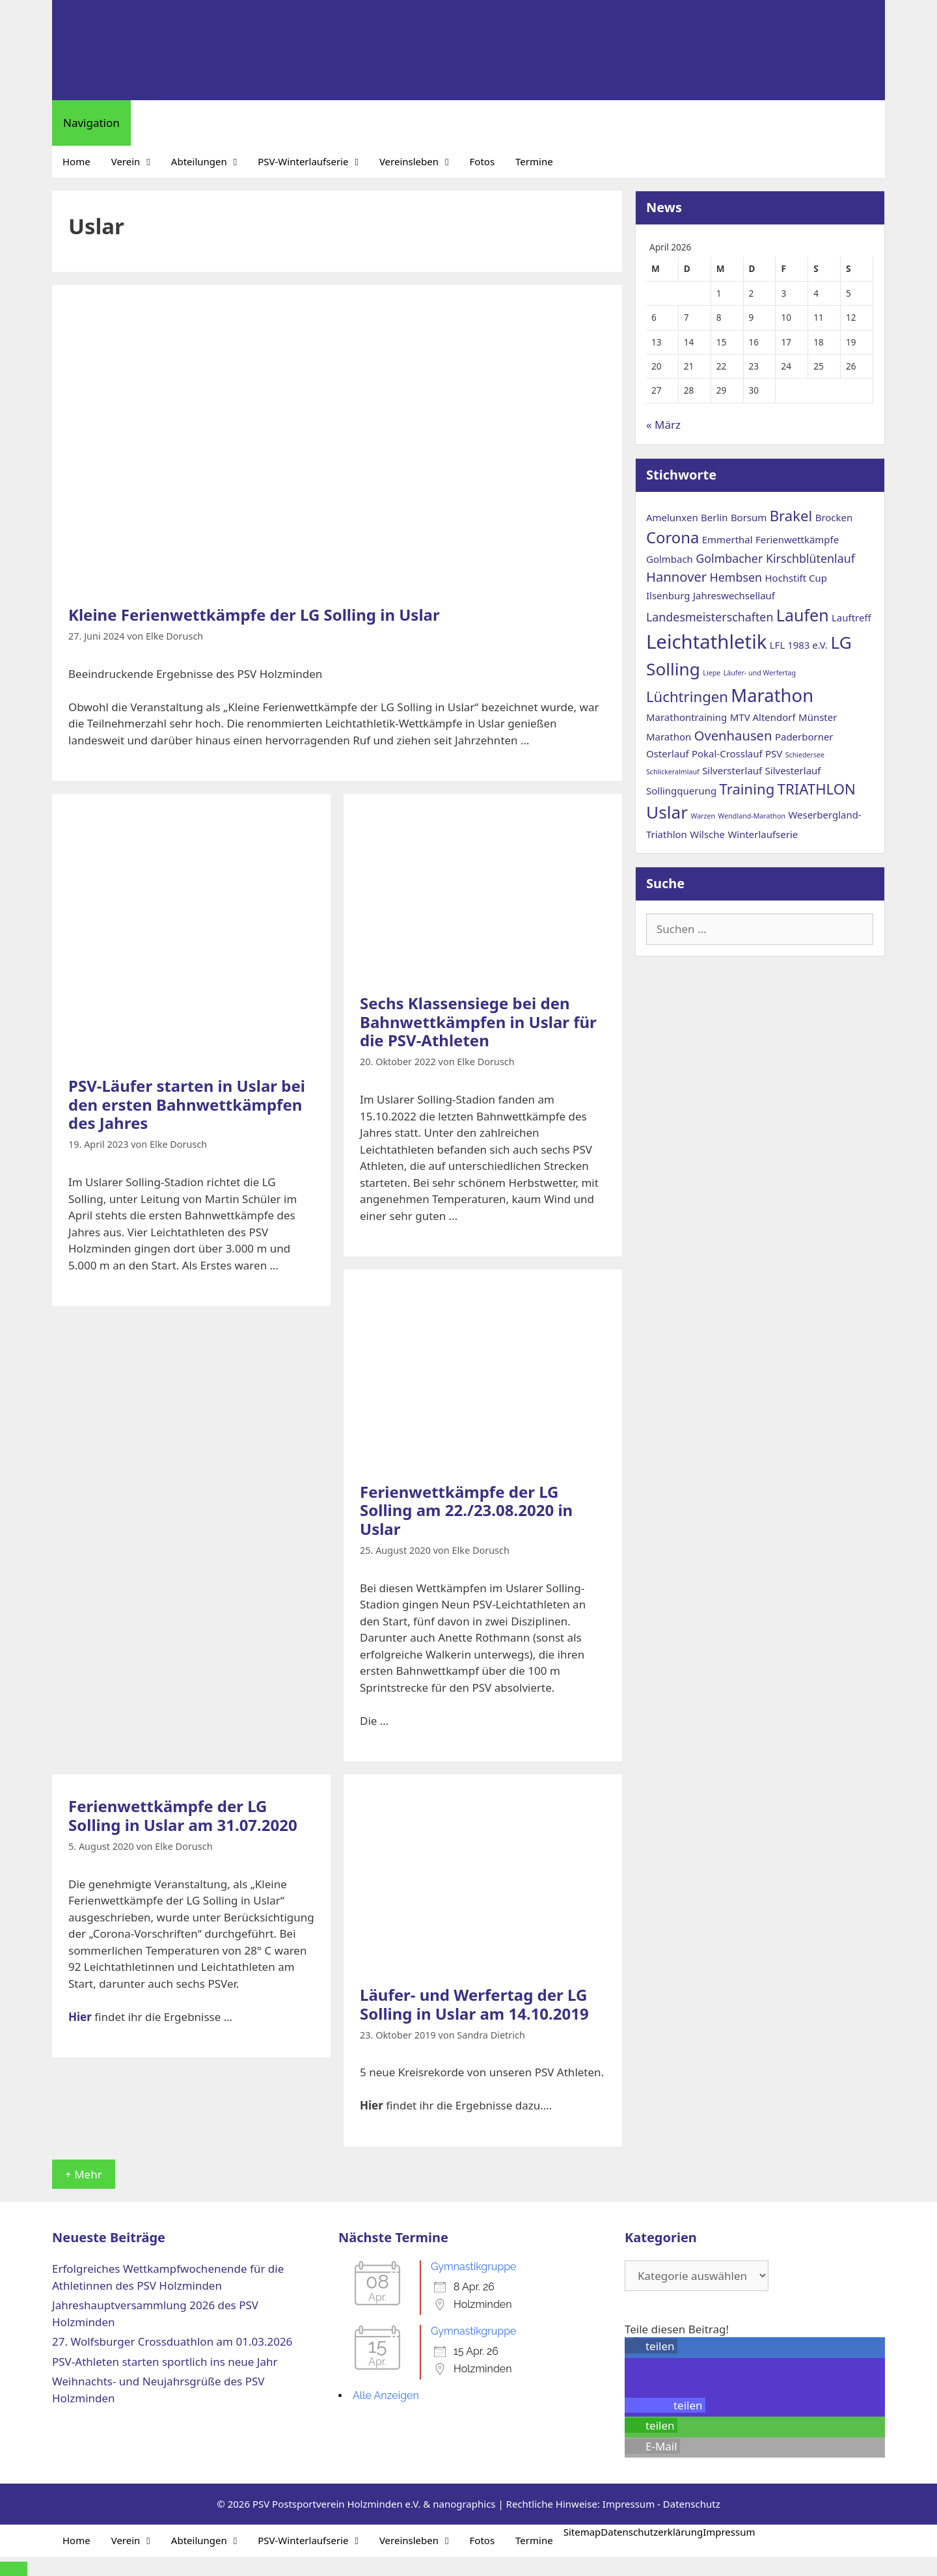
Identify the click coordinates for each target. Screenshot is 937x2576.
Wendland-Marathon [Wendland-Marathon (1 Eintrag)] (751, 815)
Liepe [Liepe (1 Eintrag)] (711, 672)
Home (76, 161)
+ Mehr (83, 2174)
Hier (80, 2016)
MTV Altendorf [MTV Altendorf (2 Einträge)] (763, 717)
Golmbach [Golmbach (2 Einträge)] (669, 558)
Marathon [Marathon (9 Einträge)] (772, 695)
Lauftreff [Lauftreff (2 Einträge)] (851, 617)
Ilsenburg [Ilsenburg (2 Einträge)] (668, 595)
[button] (651, 2346)
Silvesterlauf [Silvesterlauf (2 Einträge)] (793, 770)
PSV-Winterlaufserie (313, 162)
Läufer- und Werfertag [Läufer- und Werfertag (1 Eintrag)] (760, 672)
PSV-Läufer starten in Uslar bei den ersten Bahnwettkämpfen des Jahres (186, 1104)
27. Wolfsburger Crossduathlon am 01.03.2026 (172, 2341)
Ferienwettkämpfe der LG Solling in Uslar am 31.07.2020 (182, 1815)
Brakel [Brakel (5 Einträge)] (791, 515)
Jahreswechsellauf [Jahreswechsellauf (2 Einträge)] (734, 595)
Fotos (482, 161)
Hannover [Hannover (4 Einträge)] (676, 576)
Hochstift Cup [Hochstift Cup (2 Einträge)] (796, 577)
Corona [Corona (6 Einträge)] (672, 537)
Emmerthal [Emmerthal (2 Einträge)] (727, 539)
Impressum (629, 2503)
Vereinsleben (419, 162)
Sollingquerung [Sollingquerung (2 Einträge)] (681, 790)
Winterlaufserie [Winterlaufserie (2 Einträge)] (762, 834)
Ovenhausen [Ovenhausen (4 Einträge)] (733, 735)
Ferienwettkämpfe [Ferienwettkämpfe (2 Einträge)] (797, 539)
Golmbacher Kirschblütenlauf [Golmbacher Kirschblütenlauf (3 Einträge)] (775, 558)
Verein (136, 162)
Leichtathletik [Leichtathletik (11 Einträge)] (706, 642)
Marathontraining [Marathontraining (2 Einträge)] (686, 717)
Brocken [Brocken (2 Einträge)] (834, 517)
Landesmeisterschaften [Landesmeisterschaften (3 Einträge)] (709, 617)
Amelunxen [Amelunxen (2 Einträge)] (672, 517)
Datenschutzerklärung (652, 2531)
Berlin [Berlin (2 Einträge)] (714, 517)
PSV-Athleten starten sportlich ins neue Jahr (165, 2361)
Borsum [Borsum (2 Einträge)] (749, 517)
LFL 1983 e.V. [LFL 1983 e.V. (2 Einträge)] (799, 644)
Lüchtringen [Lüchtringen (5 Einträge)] (687, 696)
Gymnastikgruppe (474, 2266)
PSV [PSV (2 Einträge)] (773, 753)
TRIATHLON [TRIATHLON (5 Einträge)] (817, 788)
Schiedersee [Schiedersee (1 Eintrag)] (804, 754)
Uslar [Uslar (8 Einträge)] (667, 812)
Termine (534, 161)
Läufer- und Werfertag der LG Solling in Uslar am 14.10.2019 (474, 2004)
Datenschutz (691, 2503)
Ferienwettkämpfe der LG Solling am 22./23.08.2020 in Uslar (466, 1510)
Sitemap (582, 2531)
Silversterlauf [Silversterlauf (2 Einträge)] (732, 770)
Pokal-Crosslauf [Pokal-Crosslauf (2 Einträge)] (727, 753)
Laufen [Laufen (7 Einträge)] (802, 615)
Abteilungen (209, 162)
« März (663, 424)
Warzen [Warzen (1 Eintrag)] (702, 815)
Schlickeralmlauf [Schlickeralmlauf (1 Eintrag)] (672, 771)
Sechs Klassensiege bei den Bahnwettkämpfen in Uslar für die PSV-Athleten (478, 1021)
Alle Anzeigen (386, 2395)
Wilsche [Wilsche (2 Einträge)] (707, 834)
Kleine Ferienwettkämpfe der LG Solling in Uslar (254, 614)
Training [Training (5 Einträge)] (747, 788)
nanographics (464, 2503)
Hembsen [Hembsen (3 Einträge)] (736, 577)
